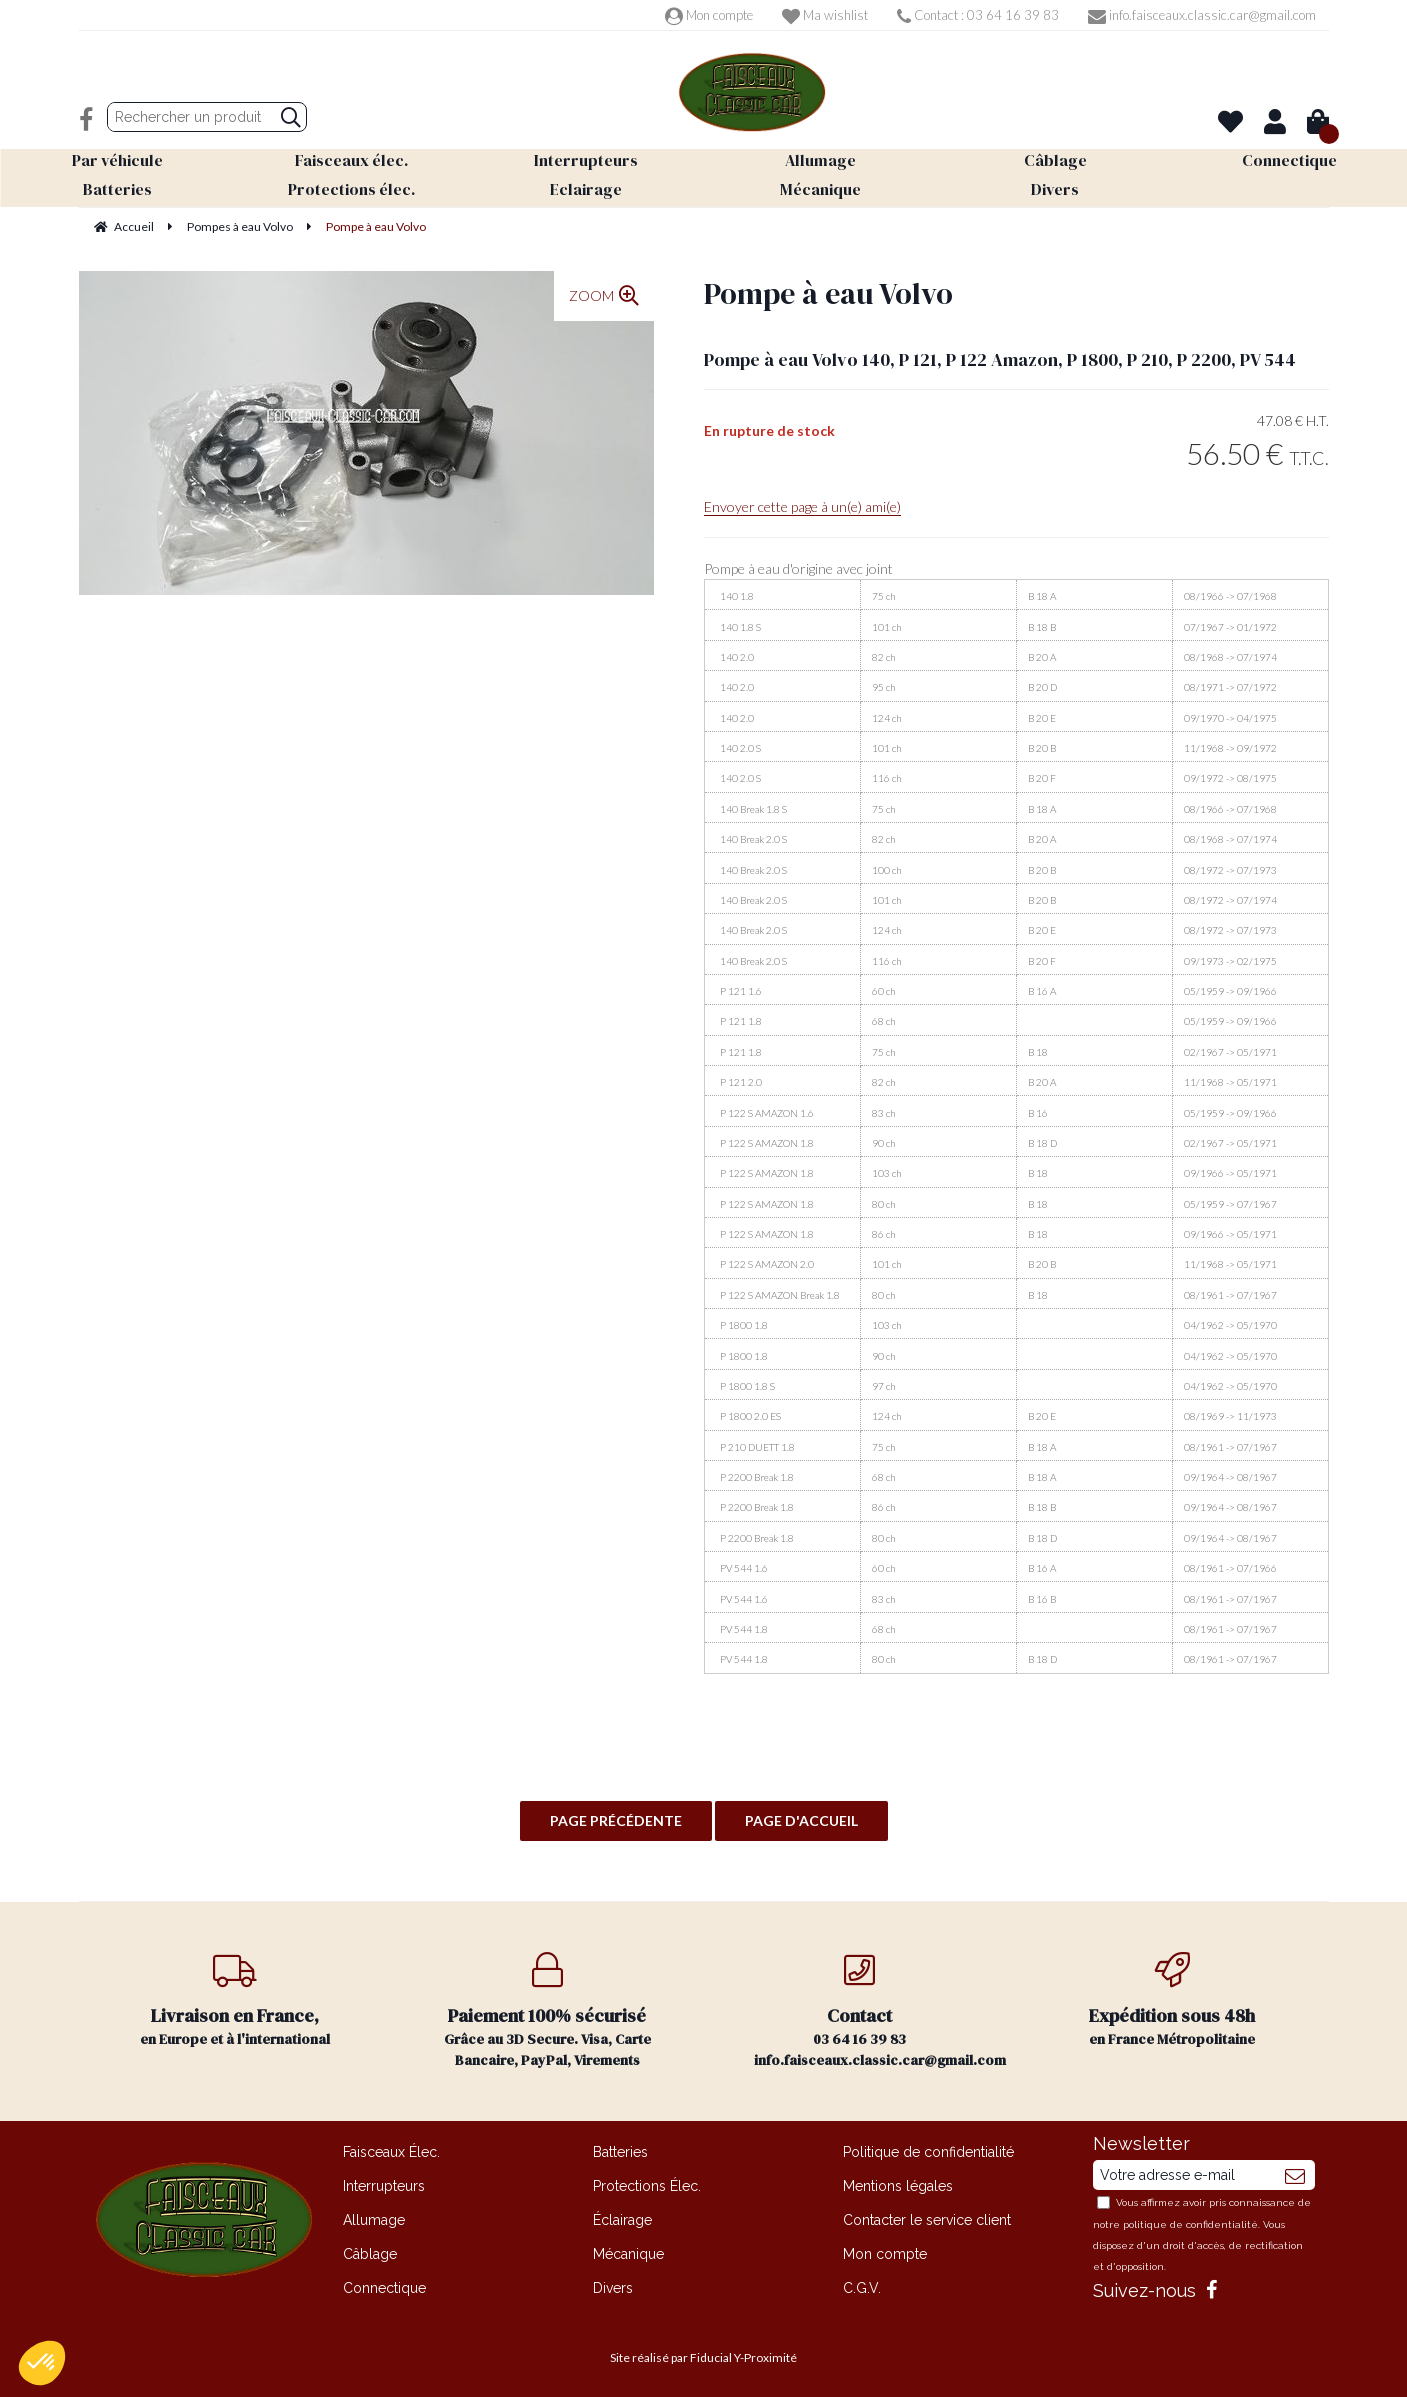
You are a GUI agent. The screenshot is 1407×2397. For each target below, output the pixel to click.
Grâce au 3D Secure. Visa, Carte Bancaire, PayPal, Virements (547, 2011)
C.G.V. (862, 2288)
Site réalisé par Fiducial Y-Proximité (703, 2357)
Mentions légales (898, 2186)
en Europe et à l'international (235, 2000)
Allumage (374, 2220)
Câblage (370, 2254)
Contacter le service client (927, 2220)
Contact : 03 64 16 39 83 (978, 15)
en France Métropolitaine (1172, 2000)
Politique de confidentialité (928, 2152)
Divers (613, 2288)
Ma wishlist (825, 15)
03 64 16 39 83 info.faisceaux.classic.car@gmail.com (880, 2011)
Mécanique (628, 2254)
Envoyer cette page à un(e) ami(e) (802, 506)
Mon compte (709, 15)
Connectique (384, 2288)
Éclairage (622, 2220)
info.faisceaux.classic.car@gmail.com (1202, 15)
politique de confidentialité (1190, 2224)
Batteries (620, 2152)
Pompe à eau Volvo (828, 293)
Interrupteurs (384, 2186)
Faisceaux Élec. (391, 2152)
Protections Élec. (647, 2186)
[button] (42, 2363)
